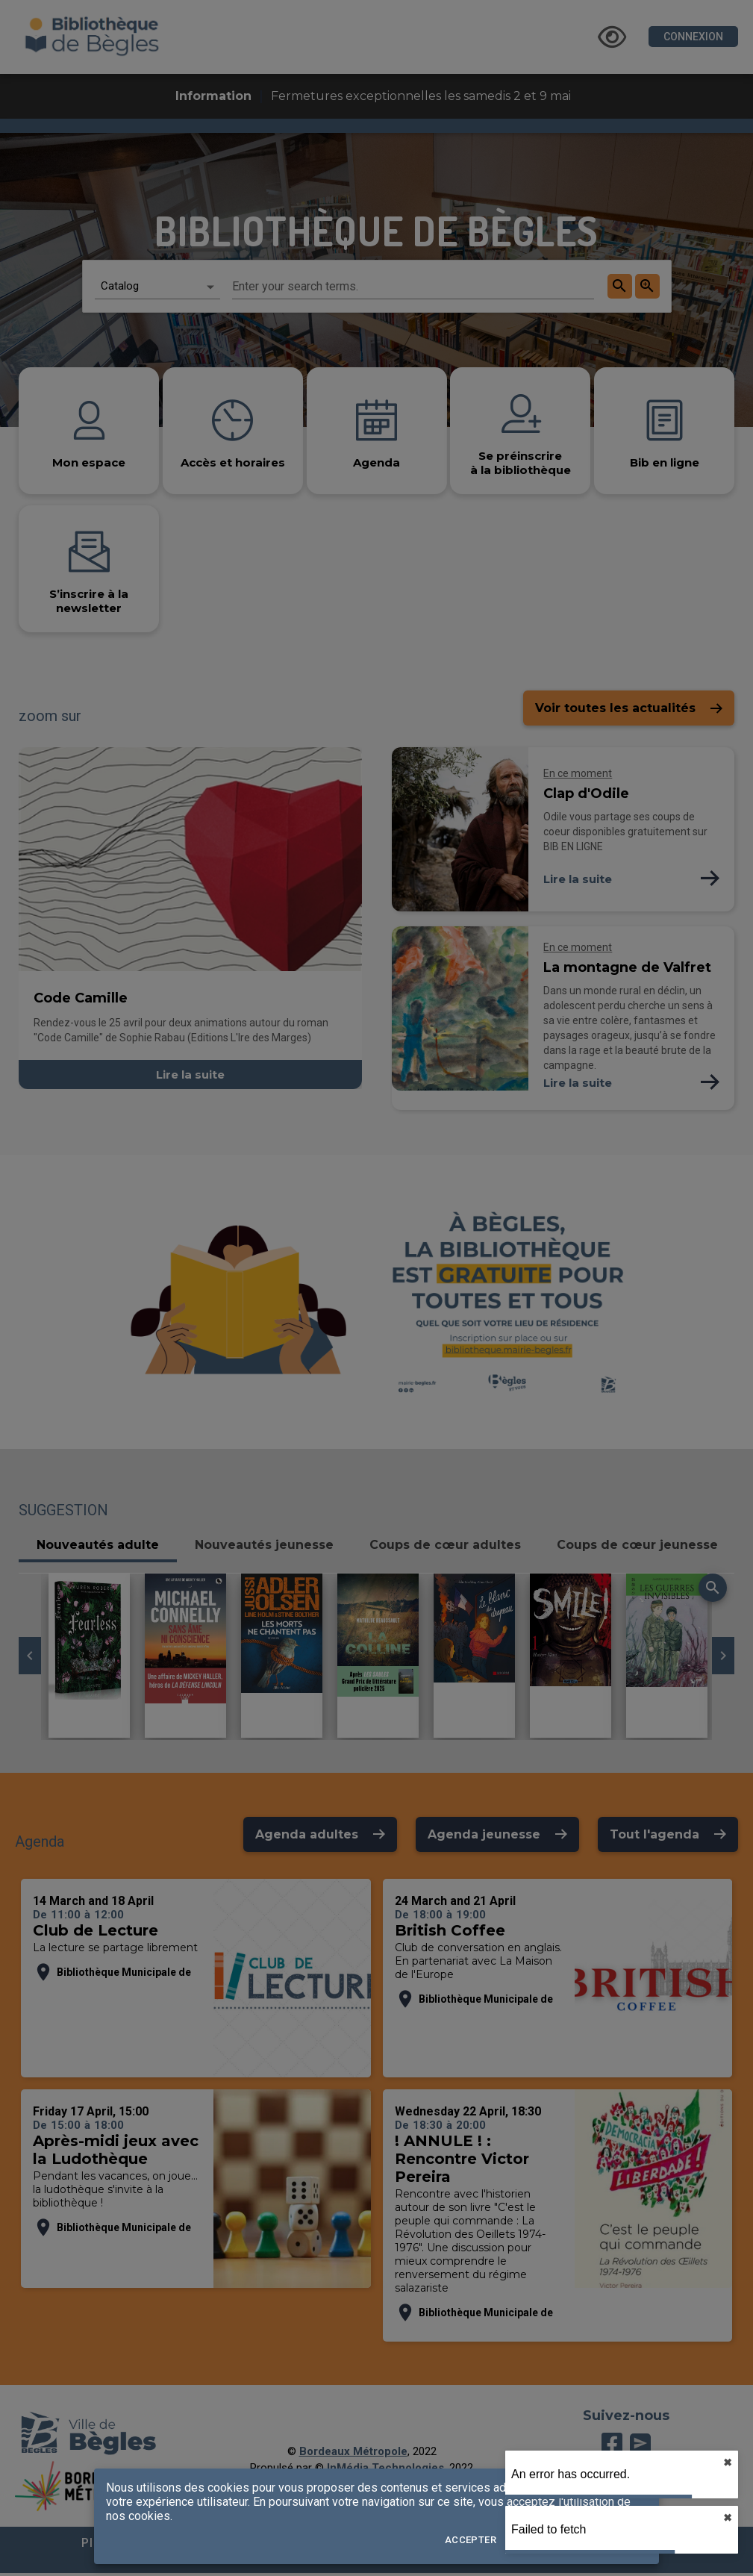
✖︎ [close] (727, 2463)
